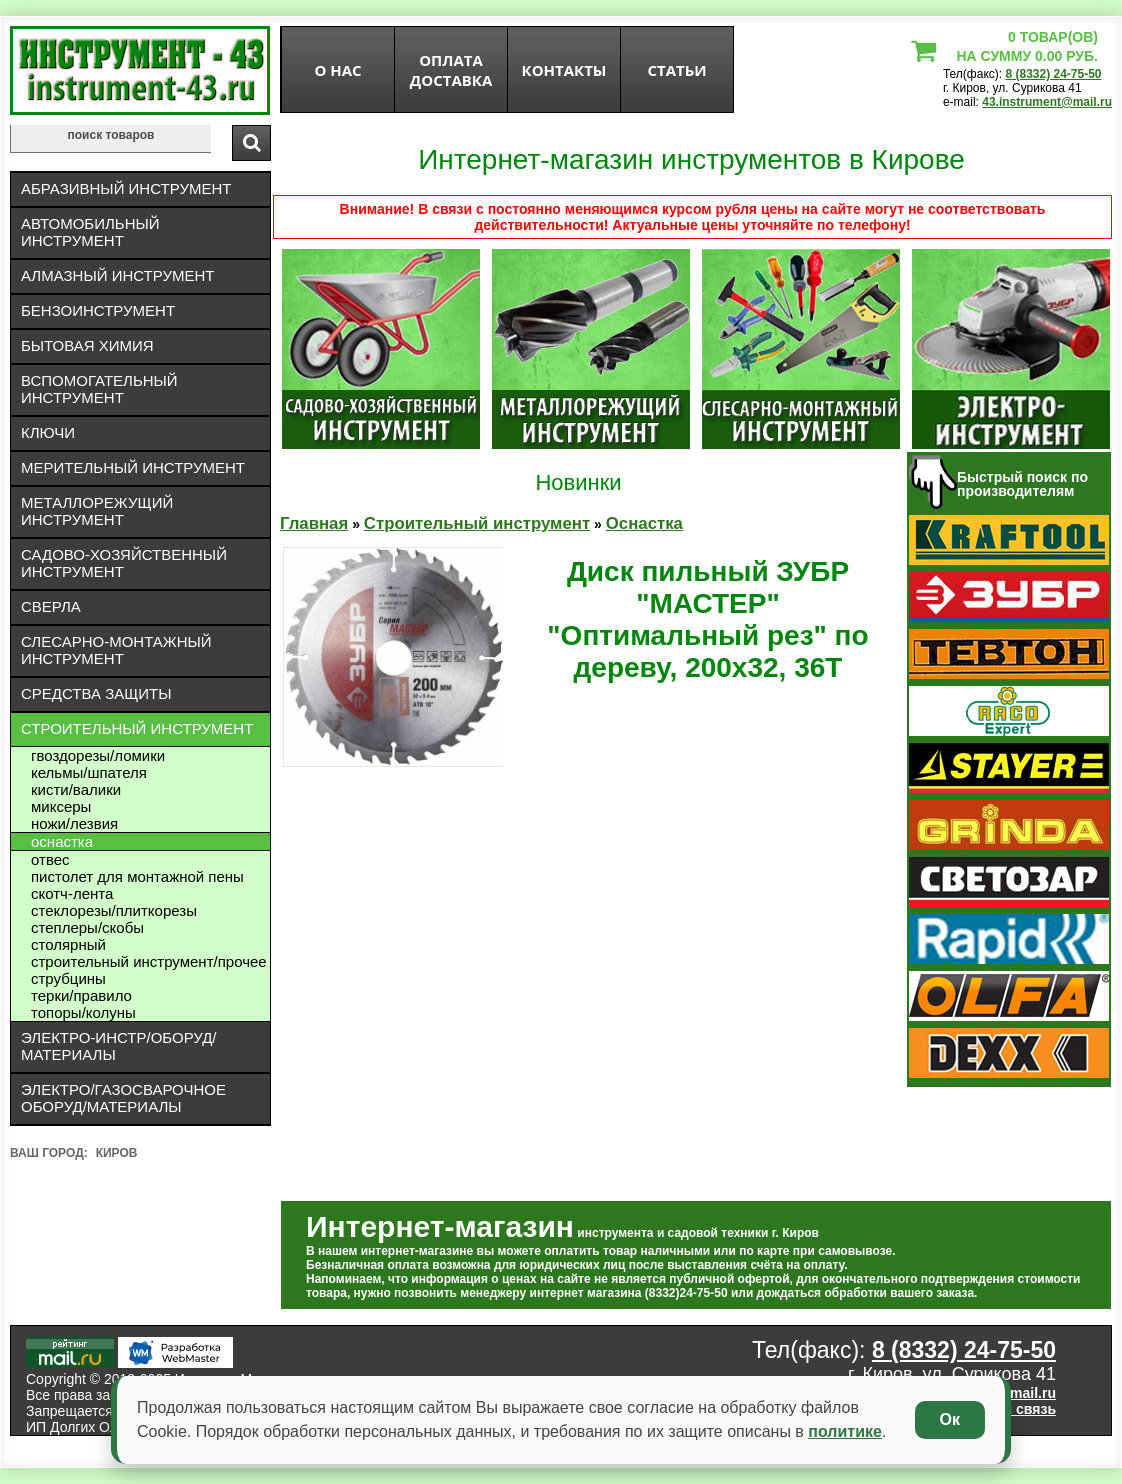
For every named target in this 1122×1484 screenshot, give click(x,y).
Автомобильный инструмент (90, 232)
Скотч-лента (72, 893)
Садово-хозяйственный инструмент (124, 563)
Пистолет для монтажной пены (137, 876)
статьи (676, 70)
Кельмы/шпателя (89, 772)
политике (845, 1431)
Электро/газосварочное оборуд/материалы (123, 1098)
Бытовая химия (87, 345)
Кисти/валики (76, 789)
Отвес (50, 859)
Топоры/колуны (83, 1012)
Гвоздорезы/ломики (98, 755)
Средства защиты (96, 693)
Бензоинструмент (98, 310)
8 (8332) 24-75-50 (1053, 74)
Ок (950, 1419)
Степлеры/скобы (87, 927)
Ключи (48, 432)
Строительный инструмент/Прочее (149, 961)
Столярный (68, 944)
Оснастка (62, 841)
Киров (117, 1153)
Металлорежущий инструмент (97, 511)
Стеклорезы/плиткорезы (114, 910)
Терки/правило (81, 995)
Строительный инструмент (137, 728)
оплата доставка (451, 70)
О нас (337, 70)
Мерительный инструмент (133, 467)
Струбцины (68, 978)
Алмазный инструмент (117, 275)
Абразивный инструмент (126, 188)
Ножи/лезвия (74, 823)
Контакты (564, 70)
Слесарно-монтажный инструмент (116, 650)
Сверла (51, 606)
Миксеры (61, 806)
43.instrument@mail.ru (1047, 102)
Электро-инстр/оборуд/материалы (119, 1046)
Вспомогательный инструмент (99, 389)
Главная (314, 523)
